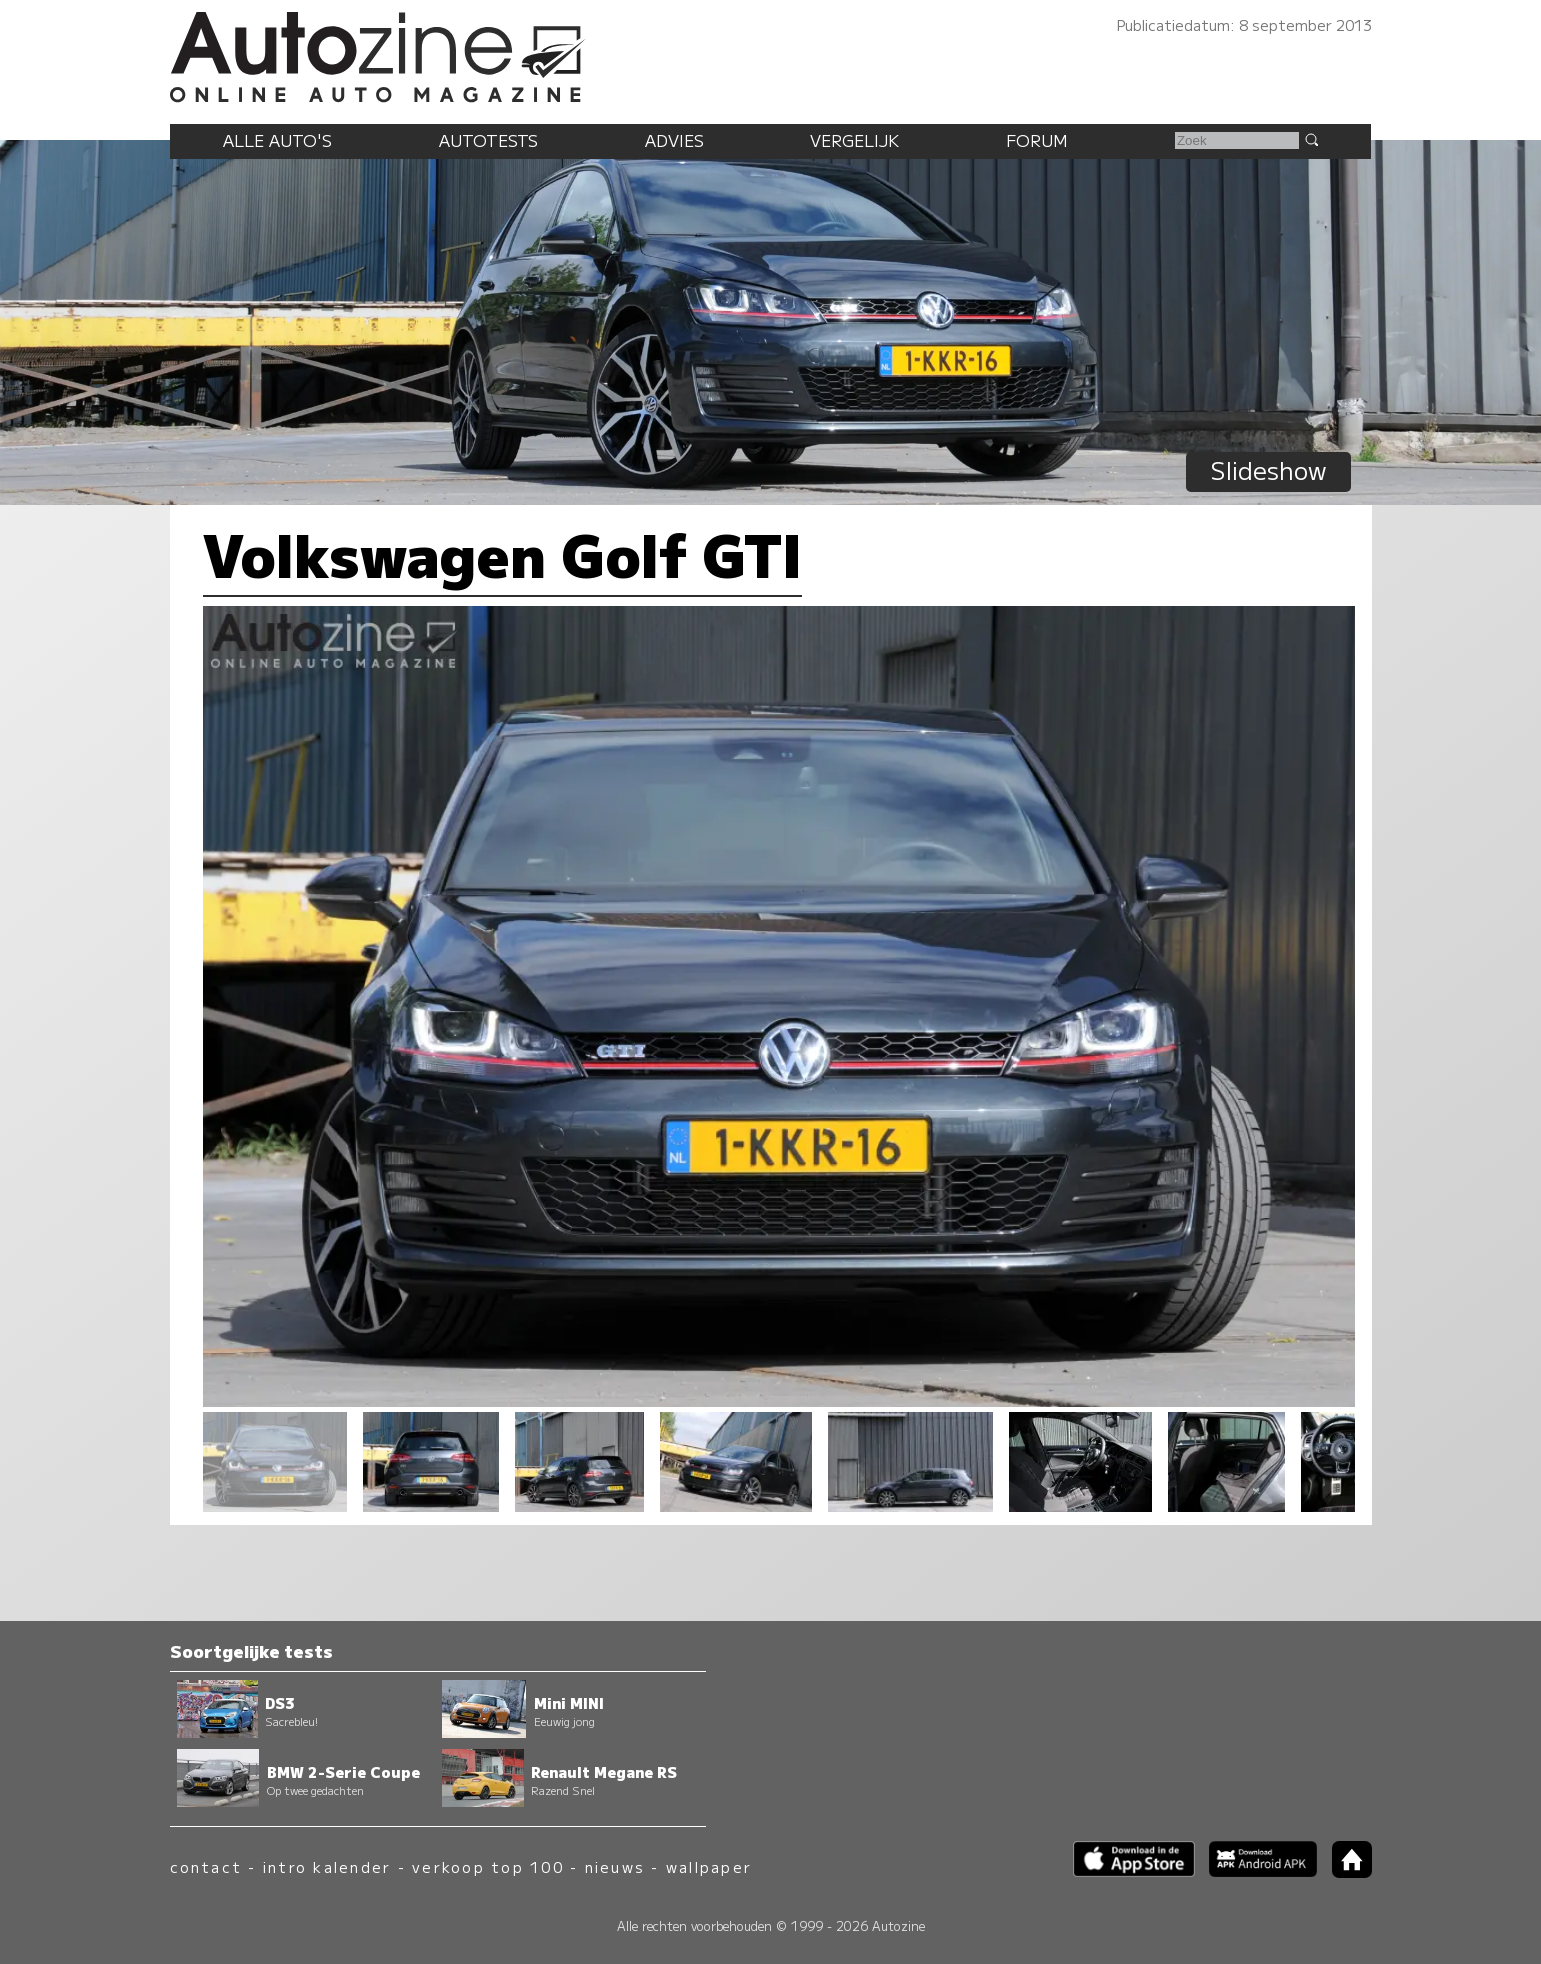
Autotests (488, 140)
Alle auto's (277, 140)
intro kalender (327, 1866)
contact (206, 1866)
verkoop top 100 (488, 1866)
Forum (1037, 140)
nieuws (615, 1866)
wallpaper (709, 1866)
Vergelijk (854, 140)
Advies (674, 140)
